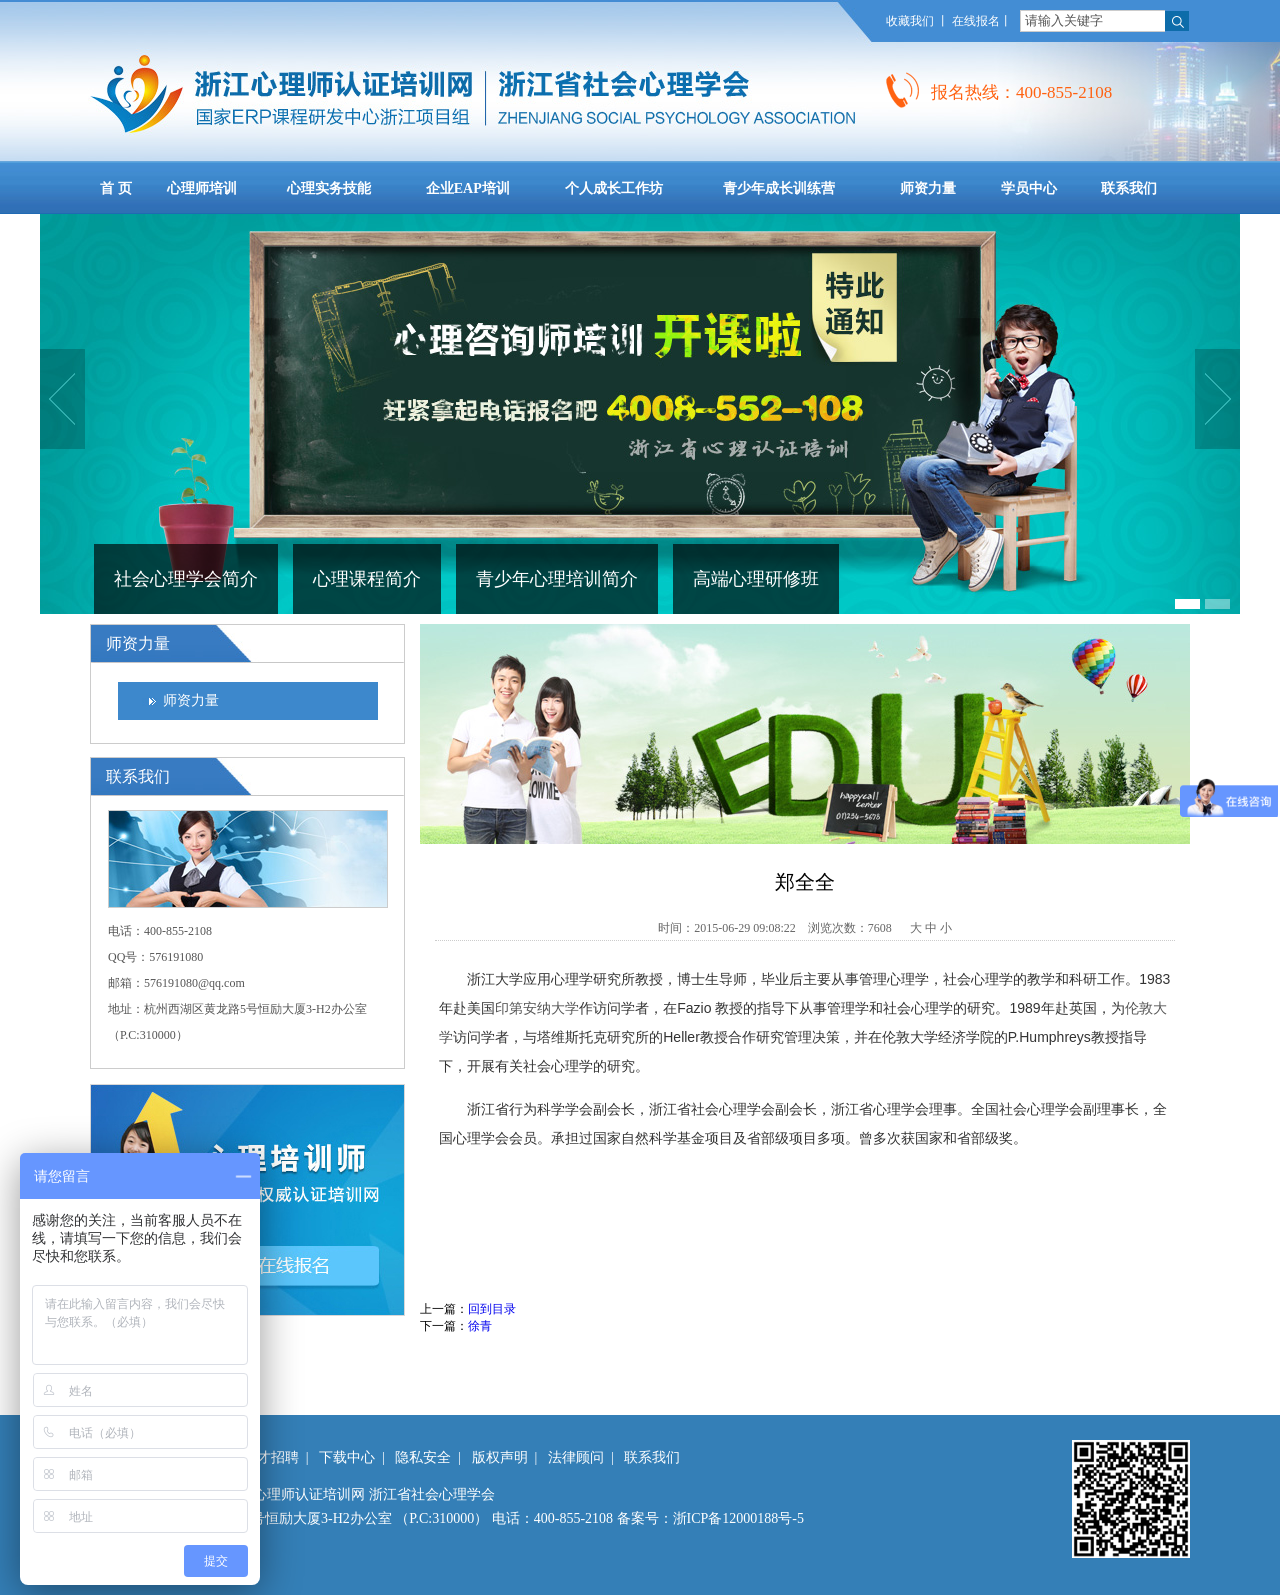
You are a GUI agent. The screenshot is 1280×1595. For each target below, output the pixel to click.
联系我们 (652, 1457)
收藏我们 (910, 21)
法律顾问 (576, 1457)
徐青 (480, 1326)
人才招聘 (271, 1457)
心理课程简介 (367, 579)
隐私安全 (423, 1457)
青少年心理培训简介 (557, 579)
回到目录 (492, 1309)
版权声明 (500, 1457)
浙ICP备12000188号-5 (738, 1518)
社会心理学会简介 (186, 579)
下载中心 (347, 1457)
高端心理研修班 (756, 579)
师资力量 (191, 700)
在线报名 (976, 21)
